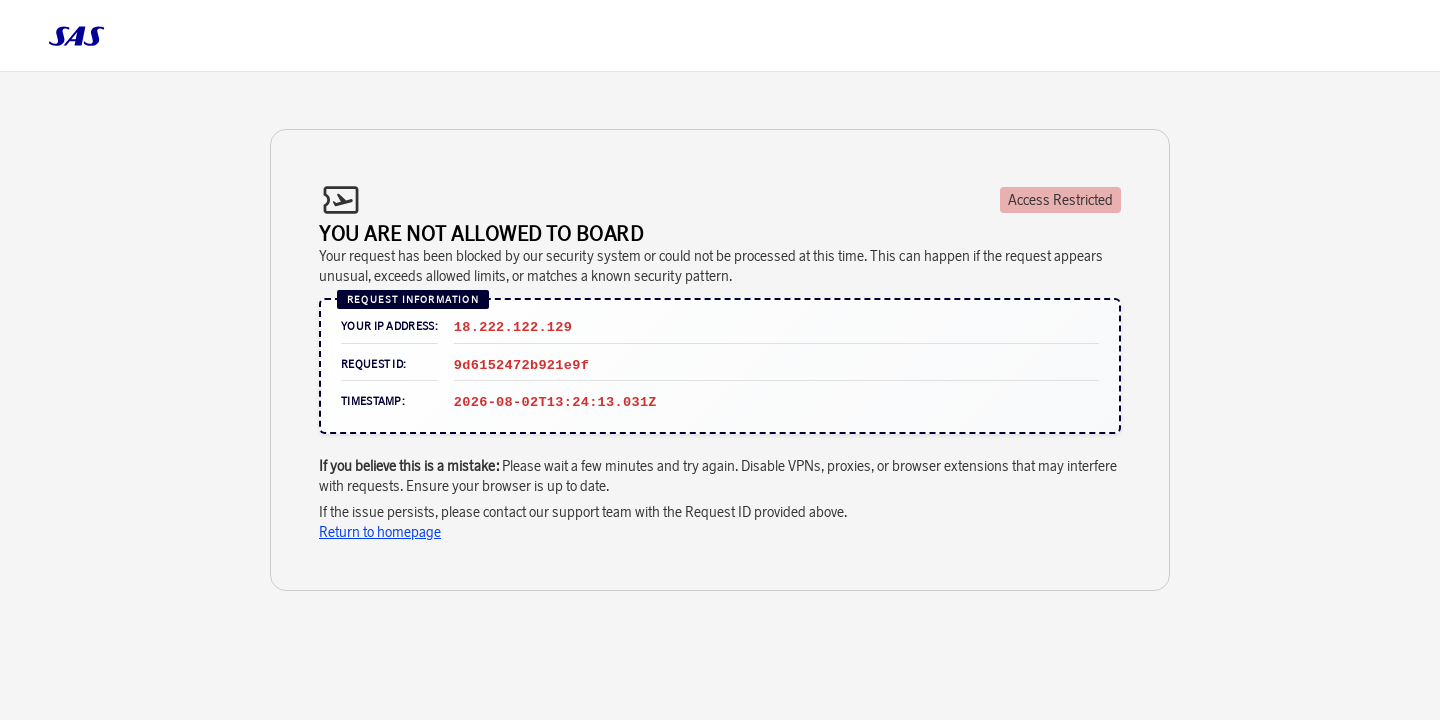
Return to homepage (380, 532)
